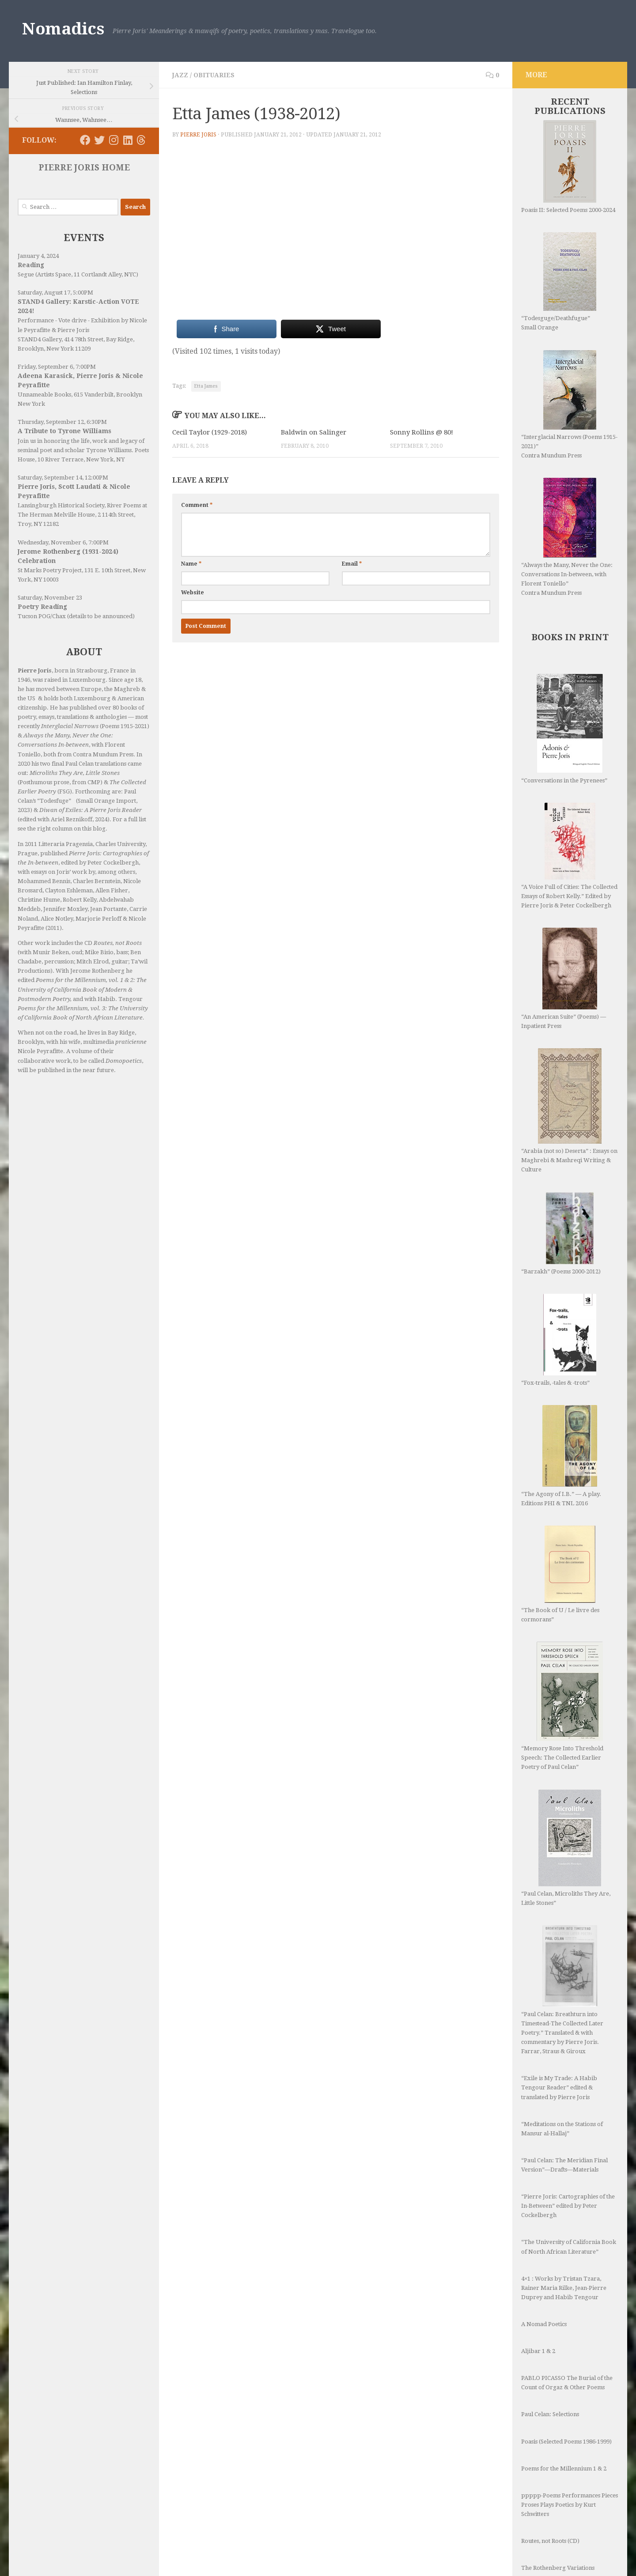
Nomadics (63, 28)
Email (352, 564)
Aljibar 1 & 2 (538, 2298)
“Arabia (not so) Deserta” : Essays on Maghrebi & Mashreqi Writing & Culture (569, 1110)
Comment (196, 505)
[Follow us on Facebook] (85, 140)
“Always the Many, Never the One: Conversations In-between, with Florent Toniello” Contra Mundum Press (567, 537)
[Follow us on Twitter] (99, 140)
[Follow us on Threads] (141, 140)
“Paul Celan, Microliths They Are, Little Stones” (565, 1822)
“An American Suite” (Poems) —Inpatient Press (563, 978)
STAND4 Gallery (39, 339)
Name (191, 564)
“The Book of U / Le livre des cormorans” (560, 1574)
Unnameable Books (44, 394)
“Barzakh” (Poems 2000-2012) (561, 1233)
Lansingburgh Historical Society (61, 505)
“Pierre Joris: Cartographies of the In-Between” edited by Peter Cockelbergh (568, 2153)
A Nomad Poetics (544, 2271)
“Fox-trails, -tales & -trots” (558, 1340)
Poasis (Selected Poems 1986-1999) (566, 2389)
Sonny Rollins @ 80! (421, 432)
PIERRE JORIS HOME (84, 167)
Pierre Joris (198, 135)
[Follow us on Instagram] (113, 140)
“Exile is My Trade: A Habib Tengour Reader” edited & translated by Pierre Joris (559, 2034)
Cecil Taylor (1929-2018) (209, 432)
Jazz (180, 75)
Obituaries (214, 75)
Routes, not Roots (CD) (550, 2488)
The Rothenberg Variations (557, 2515)
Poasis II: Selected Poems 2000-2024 (568, 166)
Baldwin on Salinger (313, 432)
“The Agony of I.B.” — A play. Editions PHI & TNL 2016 (561, 1456)
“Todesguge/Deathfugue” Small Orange (558, 281)
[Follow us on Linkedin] (127, 140)
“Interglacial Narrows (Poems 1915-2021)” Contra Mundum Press (569, 404)
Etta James (206, 386)
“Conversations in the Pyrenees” (564, 729)
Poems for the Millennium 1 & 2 (563, 2416)
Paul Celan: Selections (550, 2361)
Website (192, 592)
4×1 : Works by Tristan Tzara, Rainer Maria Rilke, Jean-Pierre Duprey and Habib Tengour (563, 2235)
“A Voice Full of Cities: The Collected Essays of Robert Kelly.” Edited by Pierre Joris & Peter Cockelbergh (569, 856)
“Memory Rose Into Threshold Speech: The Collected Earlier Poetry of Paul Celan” (562, 1706)
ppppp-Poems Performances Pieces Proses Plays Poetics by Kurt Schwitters (569, 2452)
